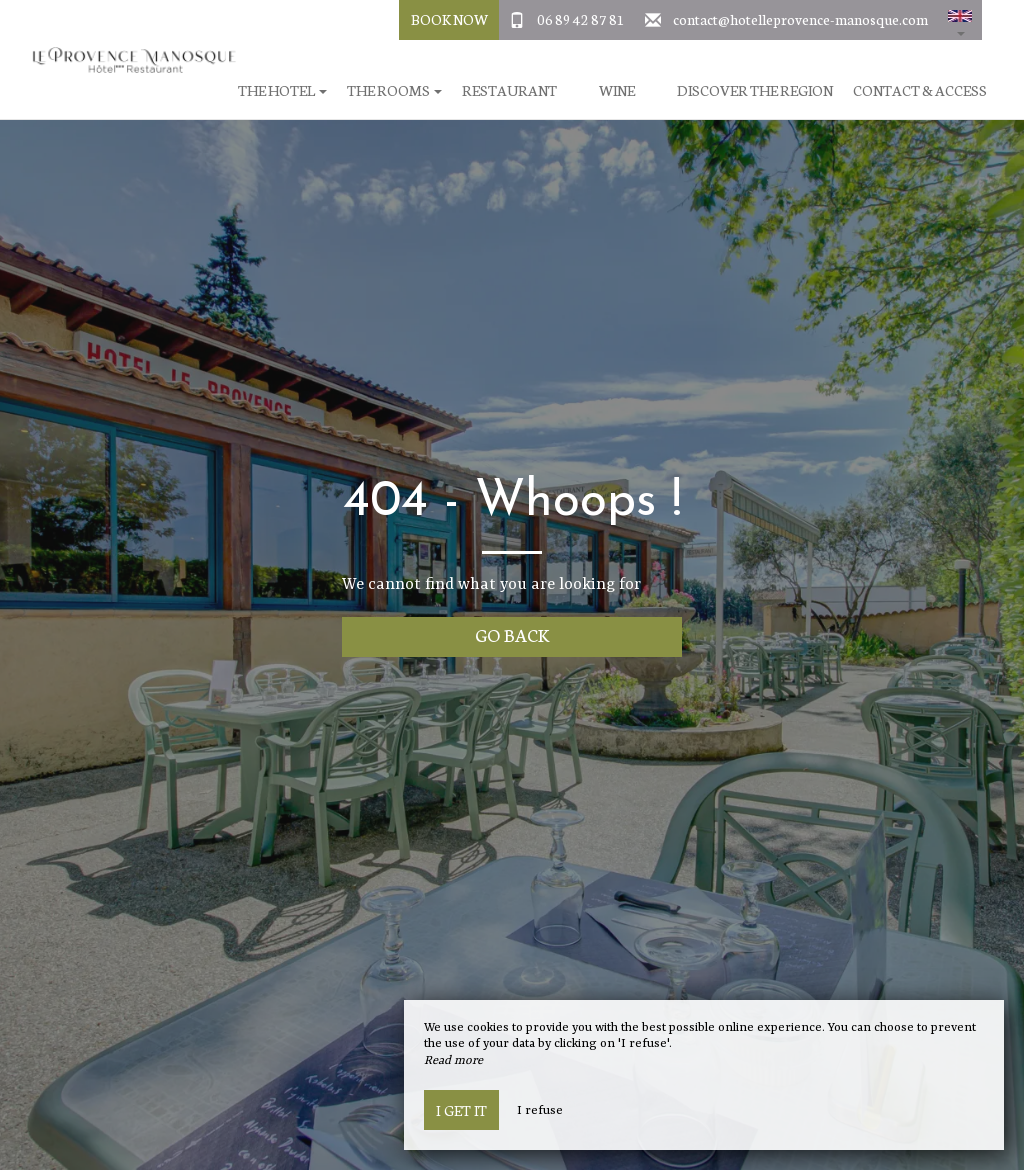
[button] (960, 20)
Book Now (449, 19)
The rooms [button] (394, 90)
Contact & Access (920, 90)
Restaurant (509, 90)
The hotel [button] (282, 90)
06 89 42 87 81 (581, 19)
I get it (461, 1110)
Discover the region (755, 90)
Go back (512, 634)
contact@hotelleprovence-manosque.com (800, 19)
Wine (617, 90)
